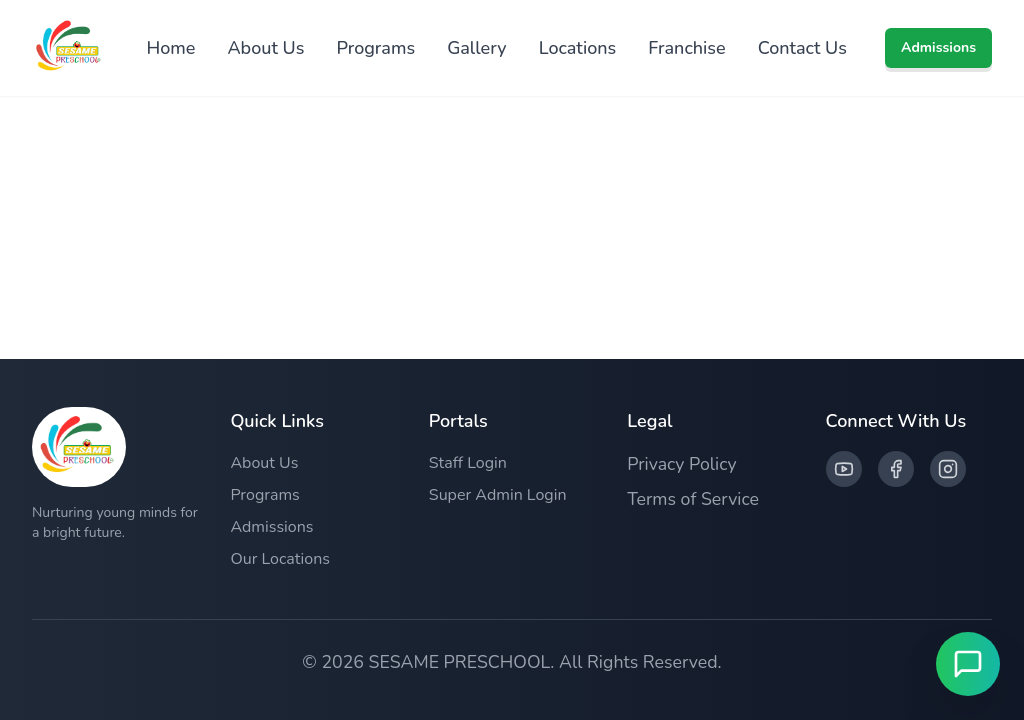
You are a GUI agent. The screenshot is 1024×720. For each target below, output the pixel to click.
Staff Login (468, 463)
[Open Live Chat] (968, 664)
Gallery (477, 48)
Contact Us (802, 48)
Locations (578, 48)
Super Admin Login (498, 495)
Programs (375, 48)
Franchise (686, 48)
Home (170, 48)
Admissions (938, 47)
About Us (265, 48)
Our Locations (280, 559)
